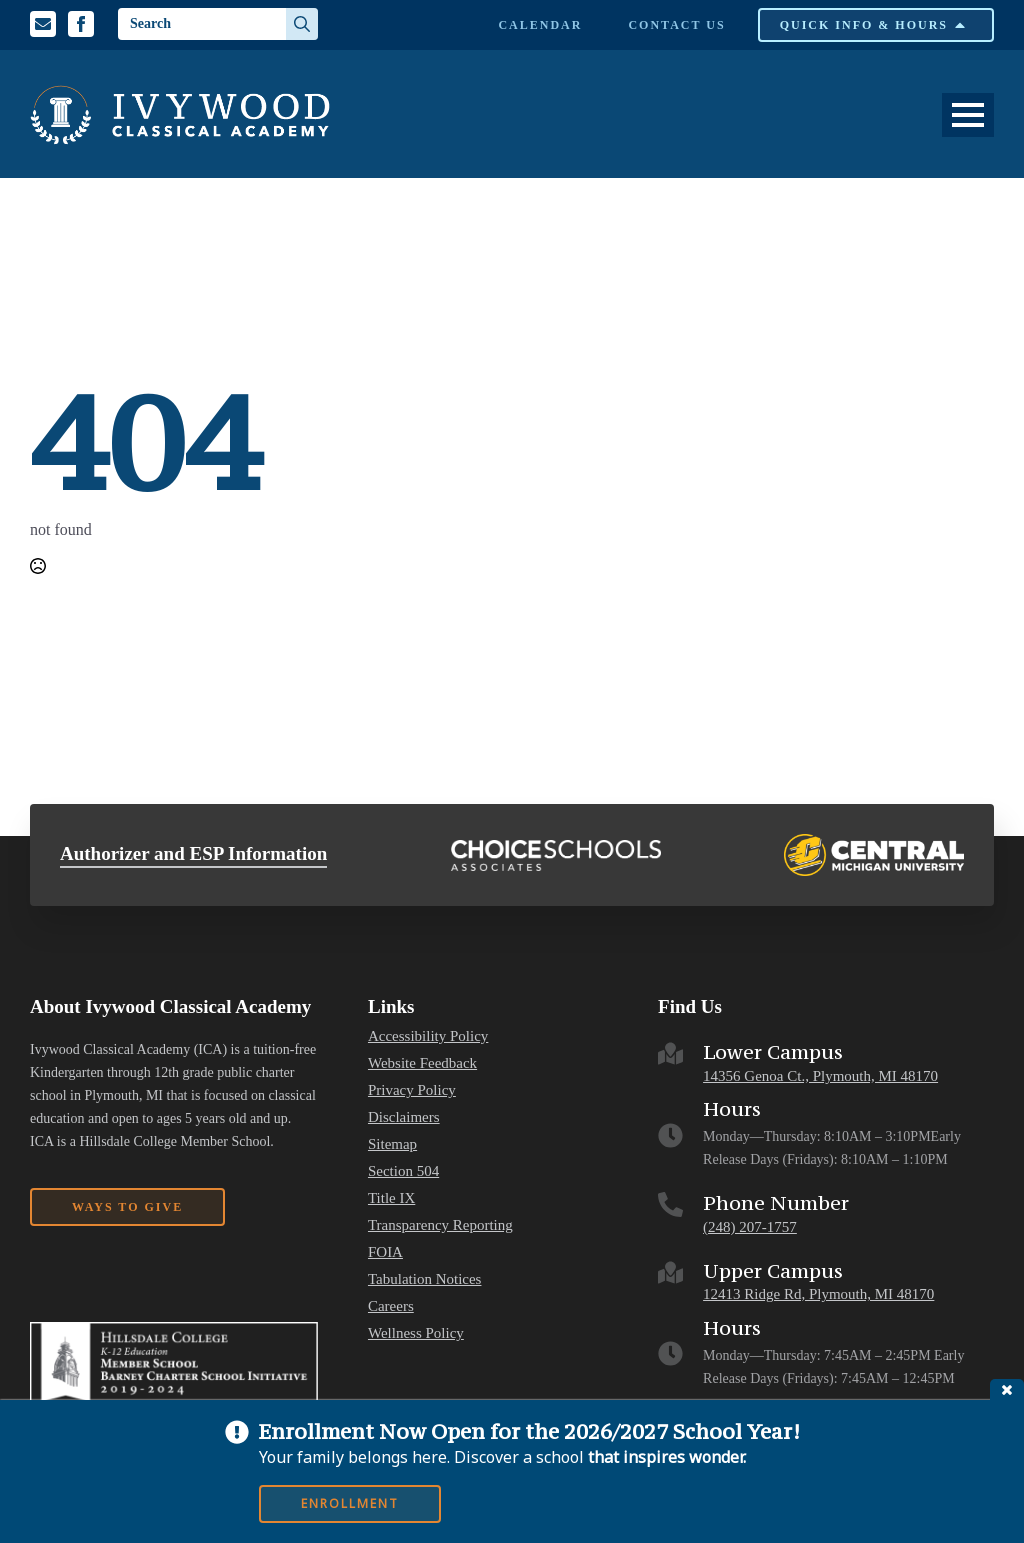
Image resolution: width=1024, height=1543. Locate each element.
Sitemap (392, 1144)
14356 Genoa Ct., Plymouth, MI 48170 (820, 1076)
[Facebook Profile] (81, 24)
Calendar (540, 25)
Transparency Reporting (440, 1225)
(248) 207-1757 (750, 1227)
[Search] (302, 24)
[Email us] (43, 24)
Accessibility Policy (428, 1036)
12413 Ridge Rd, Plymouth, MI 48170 (818, 1294)
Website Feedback (422, 1063)
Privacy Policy (412, 1090)
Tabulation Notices (425, 1279)
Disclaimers (404, 1117)
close (1007, 1389)
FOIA (385, 1252)
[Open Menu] (968, 115)
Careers (391, 1306)
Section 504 (403, 1171)
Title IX (391, 1198)
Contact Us (676, 25)
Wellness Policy (416, 1333)
